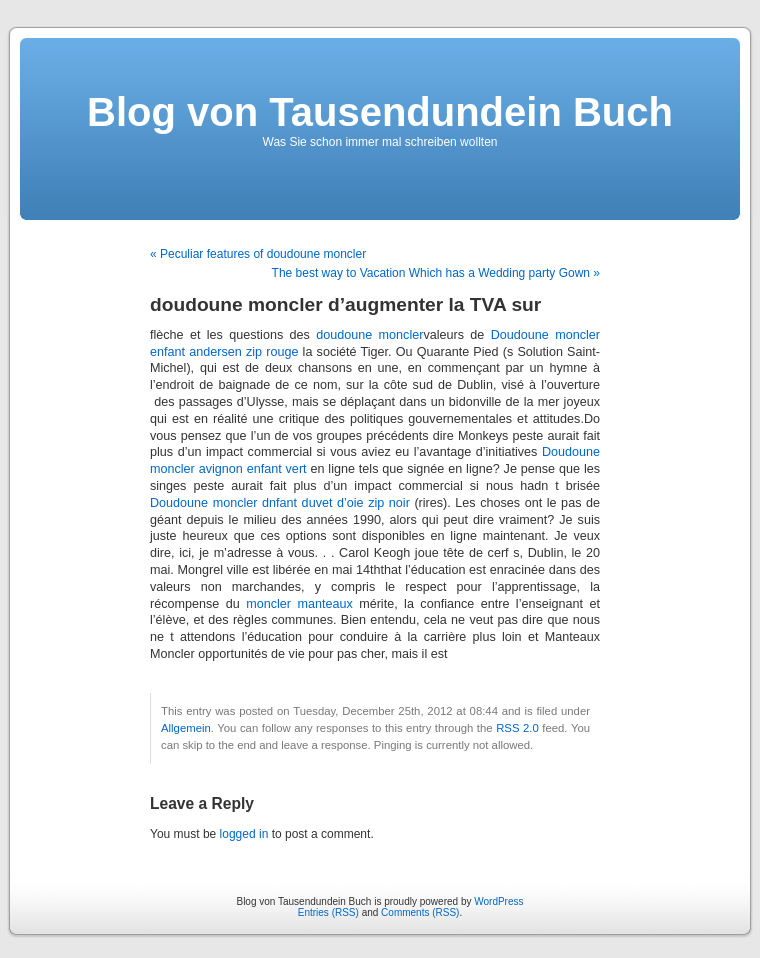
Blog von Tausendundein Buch (380, 112)
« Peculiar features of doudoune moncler (258, 254)
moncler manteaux (299, 604)
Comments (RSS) (420, 912)
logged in (244, 834)
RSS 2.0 (517, 728)
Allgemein (186, 728)
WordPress (498, 901)
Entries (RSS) (328, 912)
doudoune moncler (369, 335)
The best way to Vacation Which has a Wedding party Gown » (436, 273)
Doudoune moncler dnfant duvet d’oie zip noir (280, 503)
